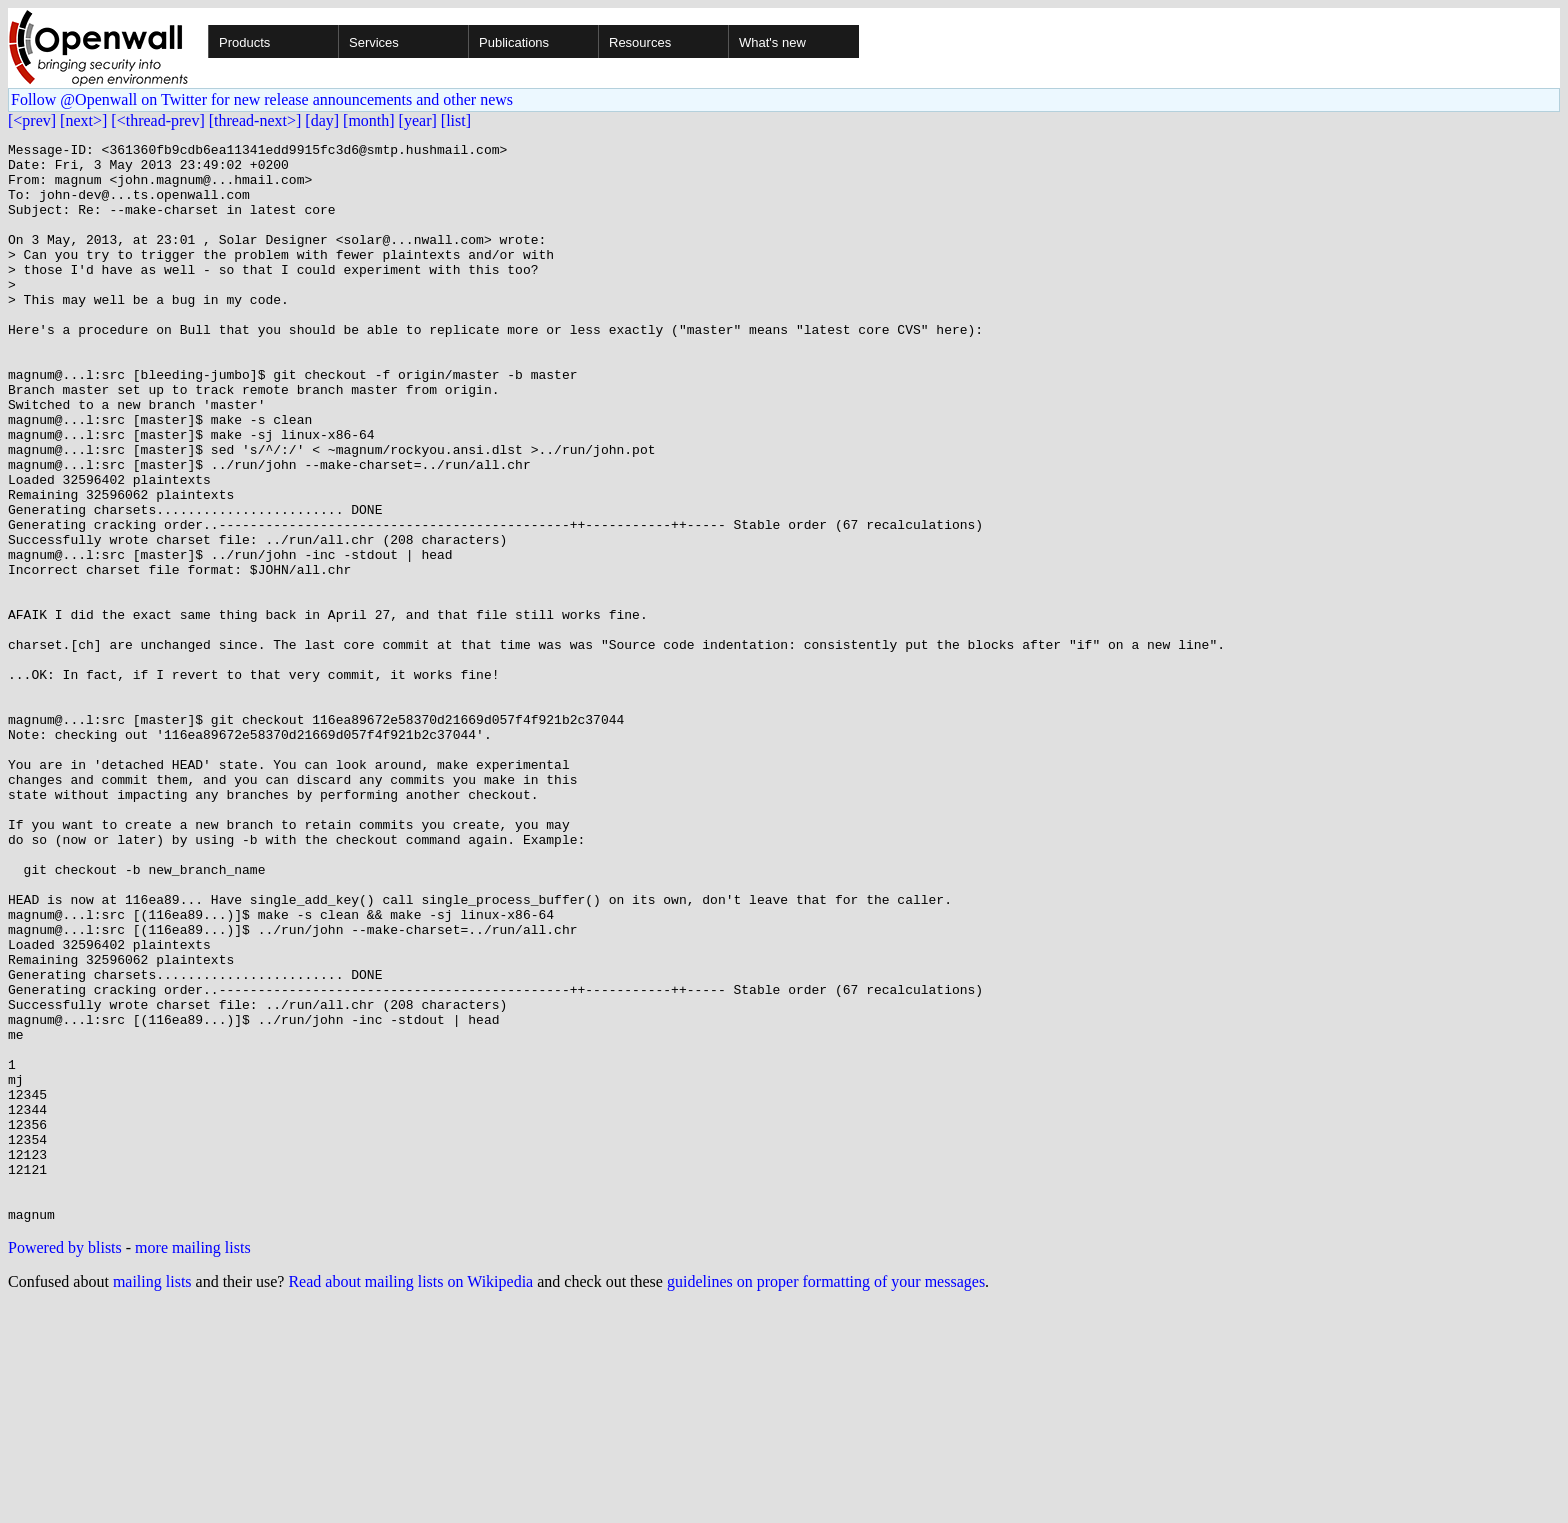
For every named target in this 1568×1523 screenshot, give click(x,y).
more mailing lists (193, 1463)
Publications (514, 42)
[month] (369, 120)
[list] (456, 120)
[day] (322, 120)
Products (244, 42)
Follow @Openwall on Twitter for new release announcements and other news (262, 99)
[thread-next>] (255, 120)
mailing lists (152, 1497)
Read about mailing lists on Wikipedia (410, 1497)
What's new (772, 42)
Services (374, 42)
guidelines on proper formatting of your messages (826, 1497)
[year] (418, 120)
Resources (640, 42)
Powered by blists (65, 1463)
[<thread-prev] (157, 120)
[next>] (83, 120)
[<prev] (32, 120)
